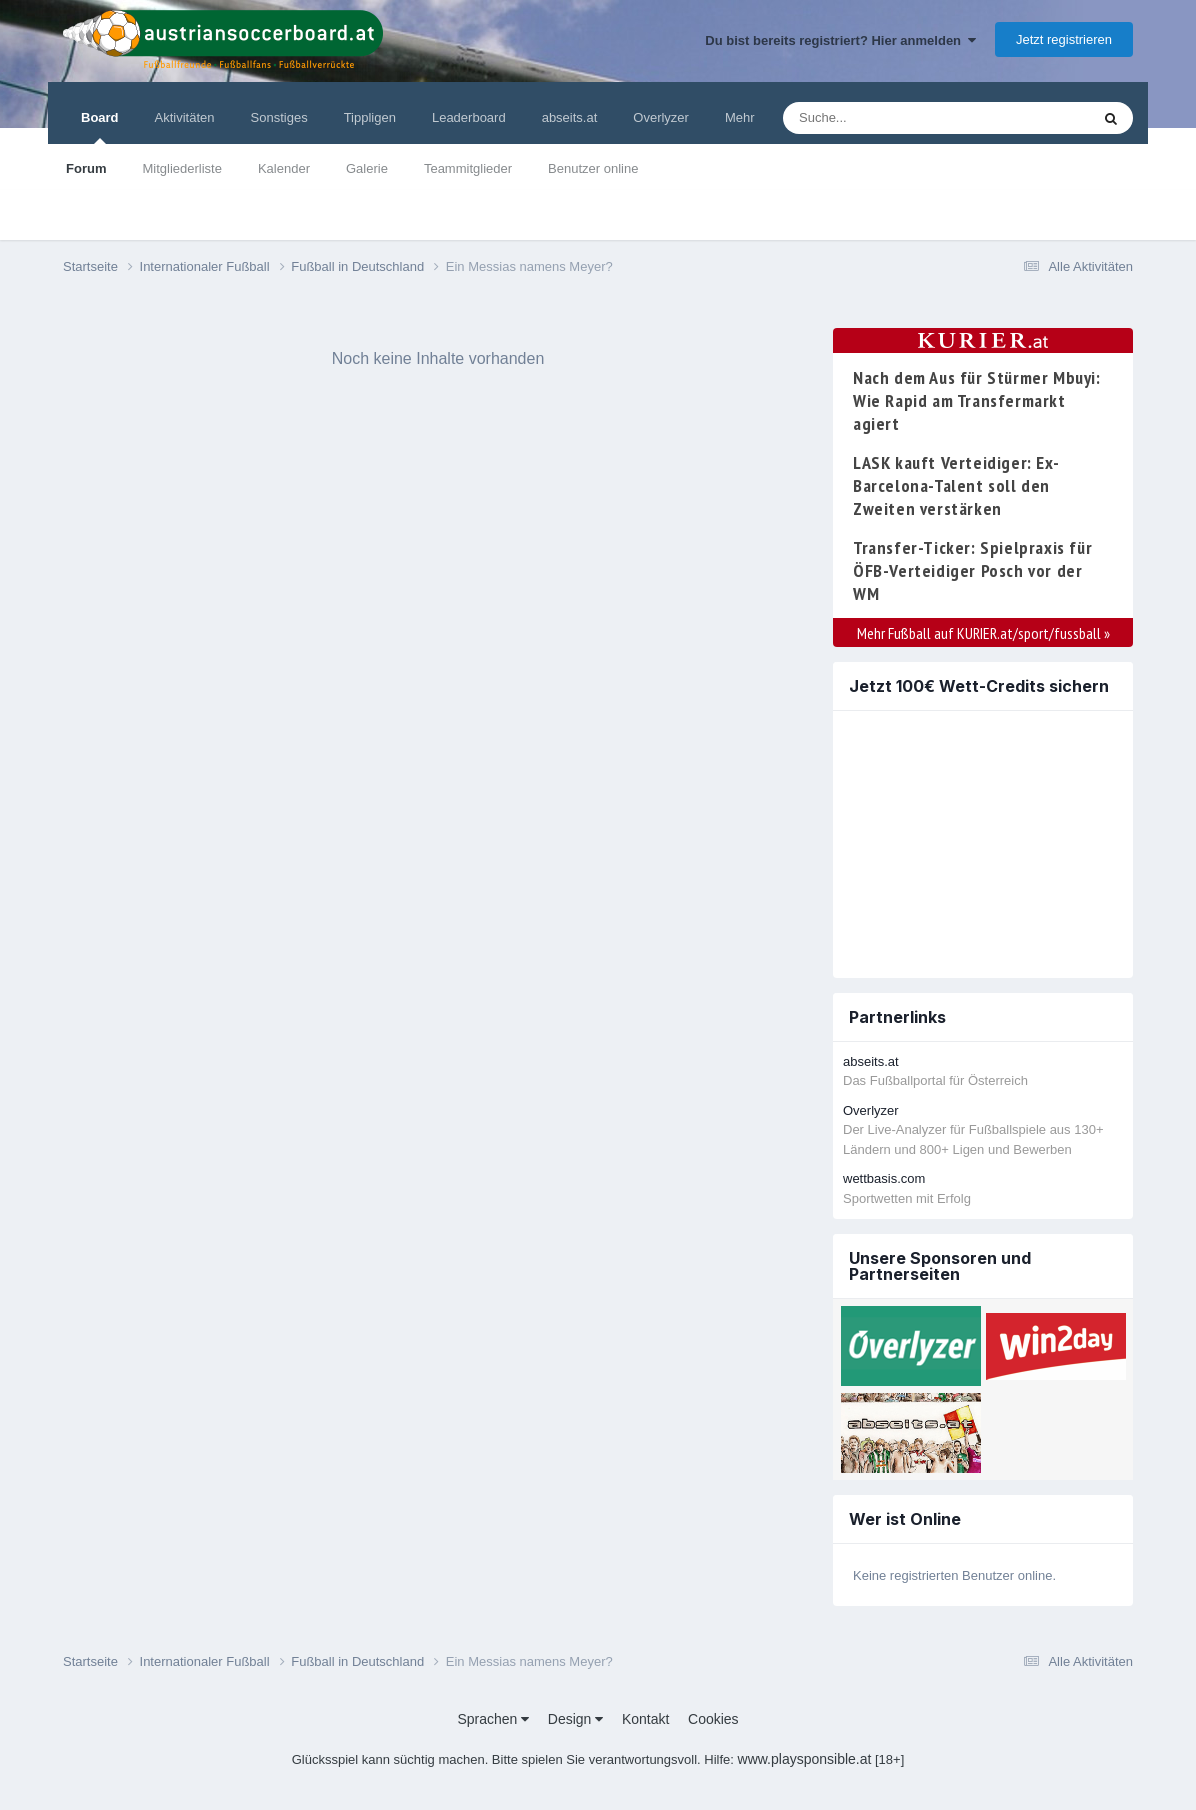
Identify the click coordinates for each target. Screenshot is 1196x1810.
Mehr (740, 117)
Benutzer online (593, 168)
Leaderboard (469, 117)
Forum (86, 168)
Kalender (284, 168)
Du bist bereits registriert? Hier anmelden (840, 40)
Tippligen (370, 117)
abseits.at (570, 117)
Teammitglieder (468, 168)
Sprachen (493, 1719)
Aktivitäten (185, 117)
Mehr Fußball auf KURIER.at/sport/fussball (983, 633)
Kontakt (645, 1719)
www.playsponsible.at (805, 1759)
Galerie (367, 168)
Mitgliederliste (181, 168)
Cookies (713, 1719)
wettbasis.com (884, 1178)
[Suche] (897, 118)
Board (100, 127)
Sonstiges (279, 117)
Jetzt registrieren (1064, 39)
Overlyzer (661, 117)
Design (575, 1719)
